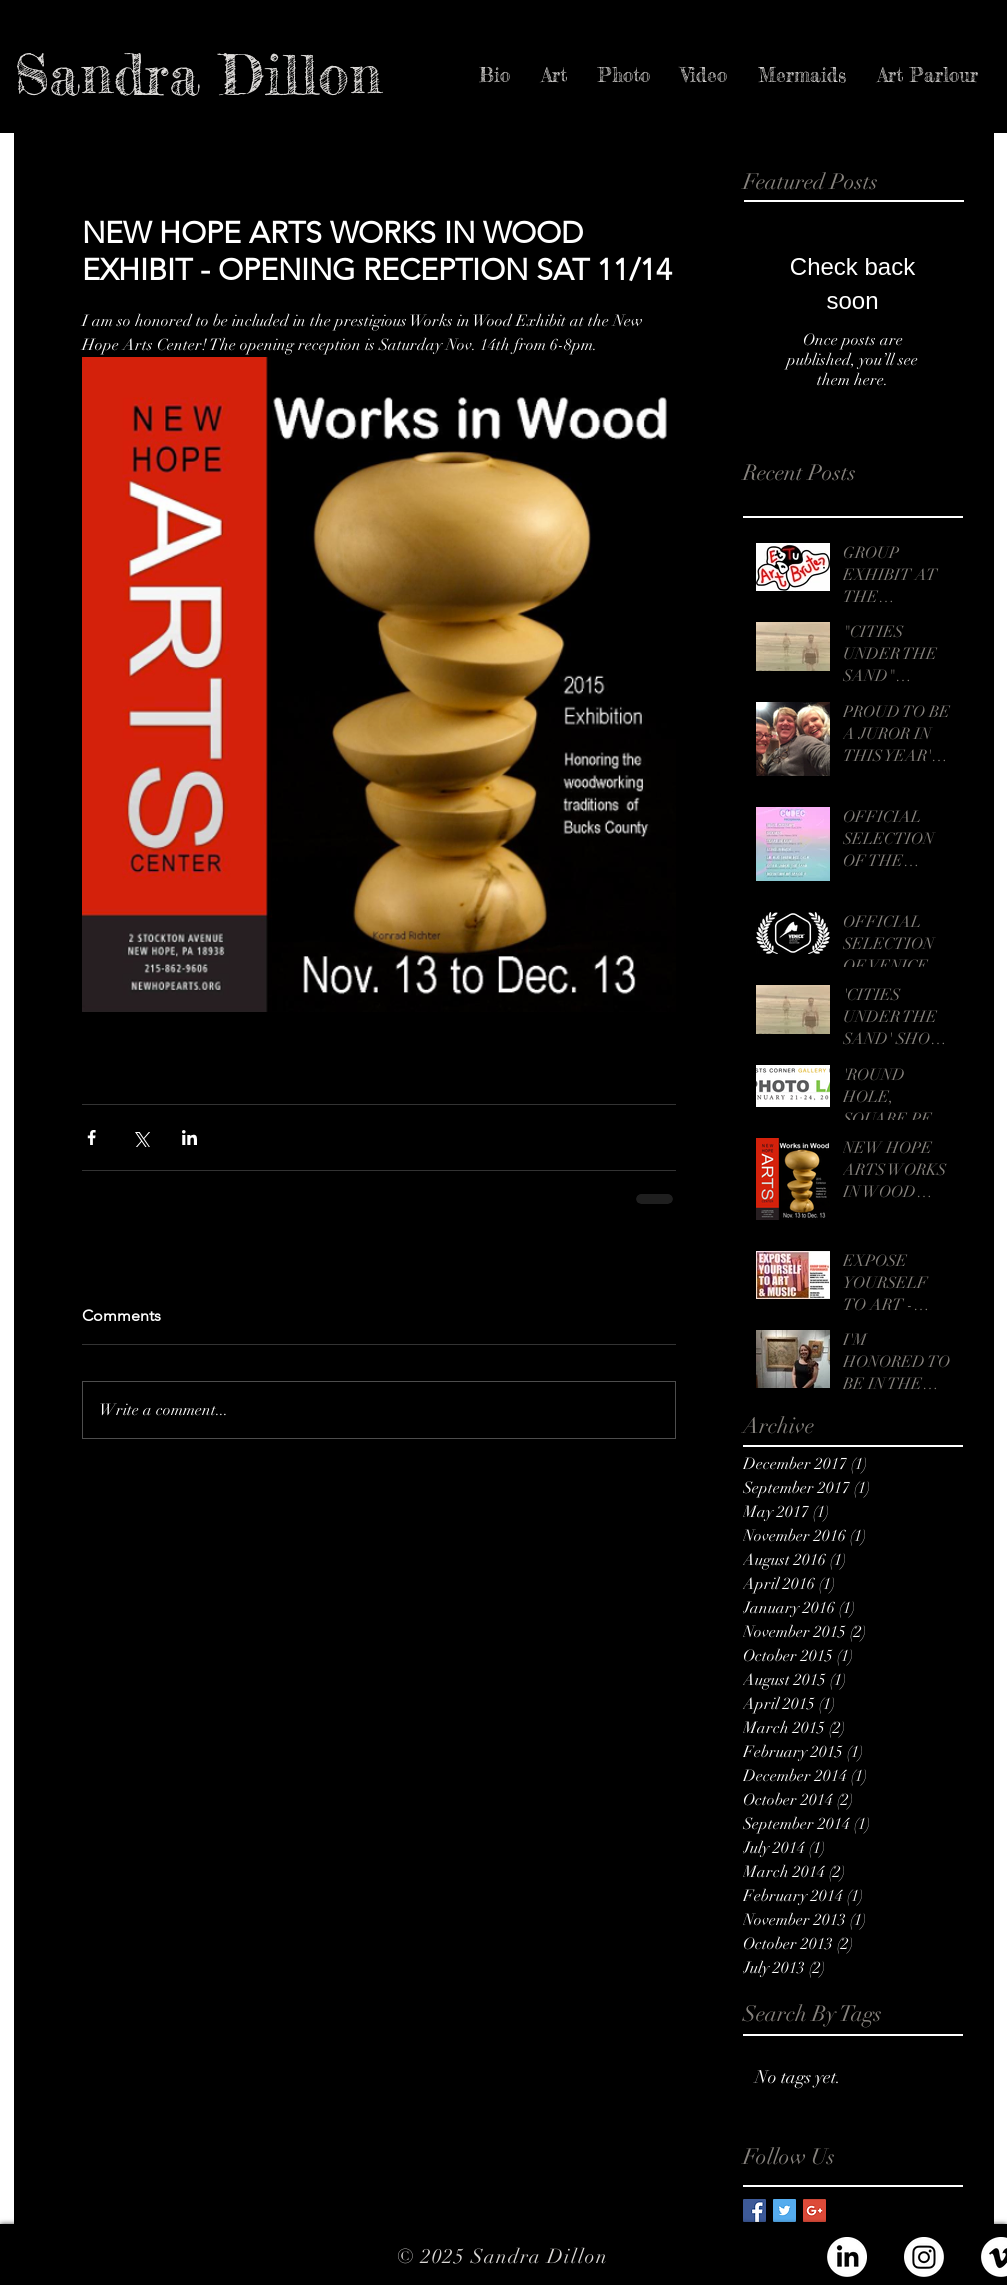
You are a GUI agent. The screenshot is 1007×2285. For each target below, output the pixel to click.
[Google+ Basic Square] (814, 2210)
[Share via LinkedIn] (189, 1137)
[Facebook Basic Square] (754, 2210)
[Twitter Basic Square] (784, 2210)
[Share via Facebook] (91, 1137)
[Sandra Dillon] (198, 74)
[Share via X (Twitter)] (140, 1137)
